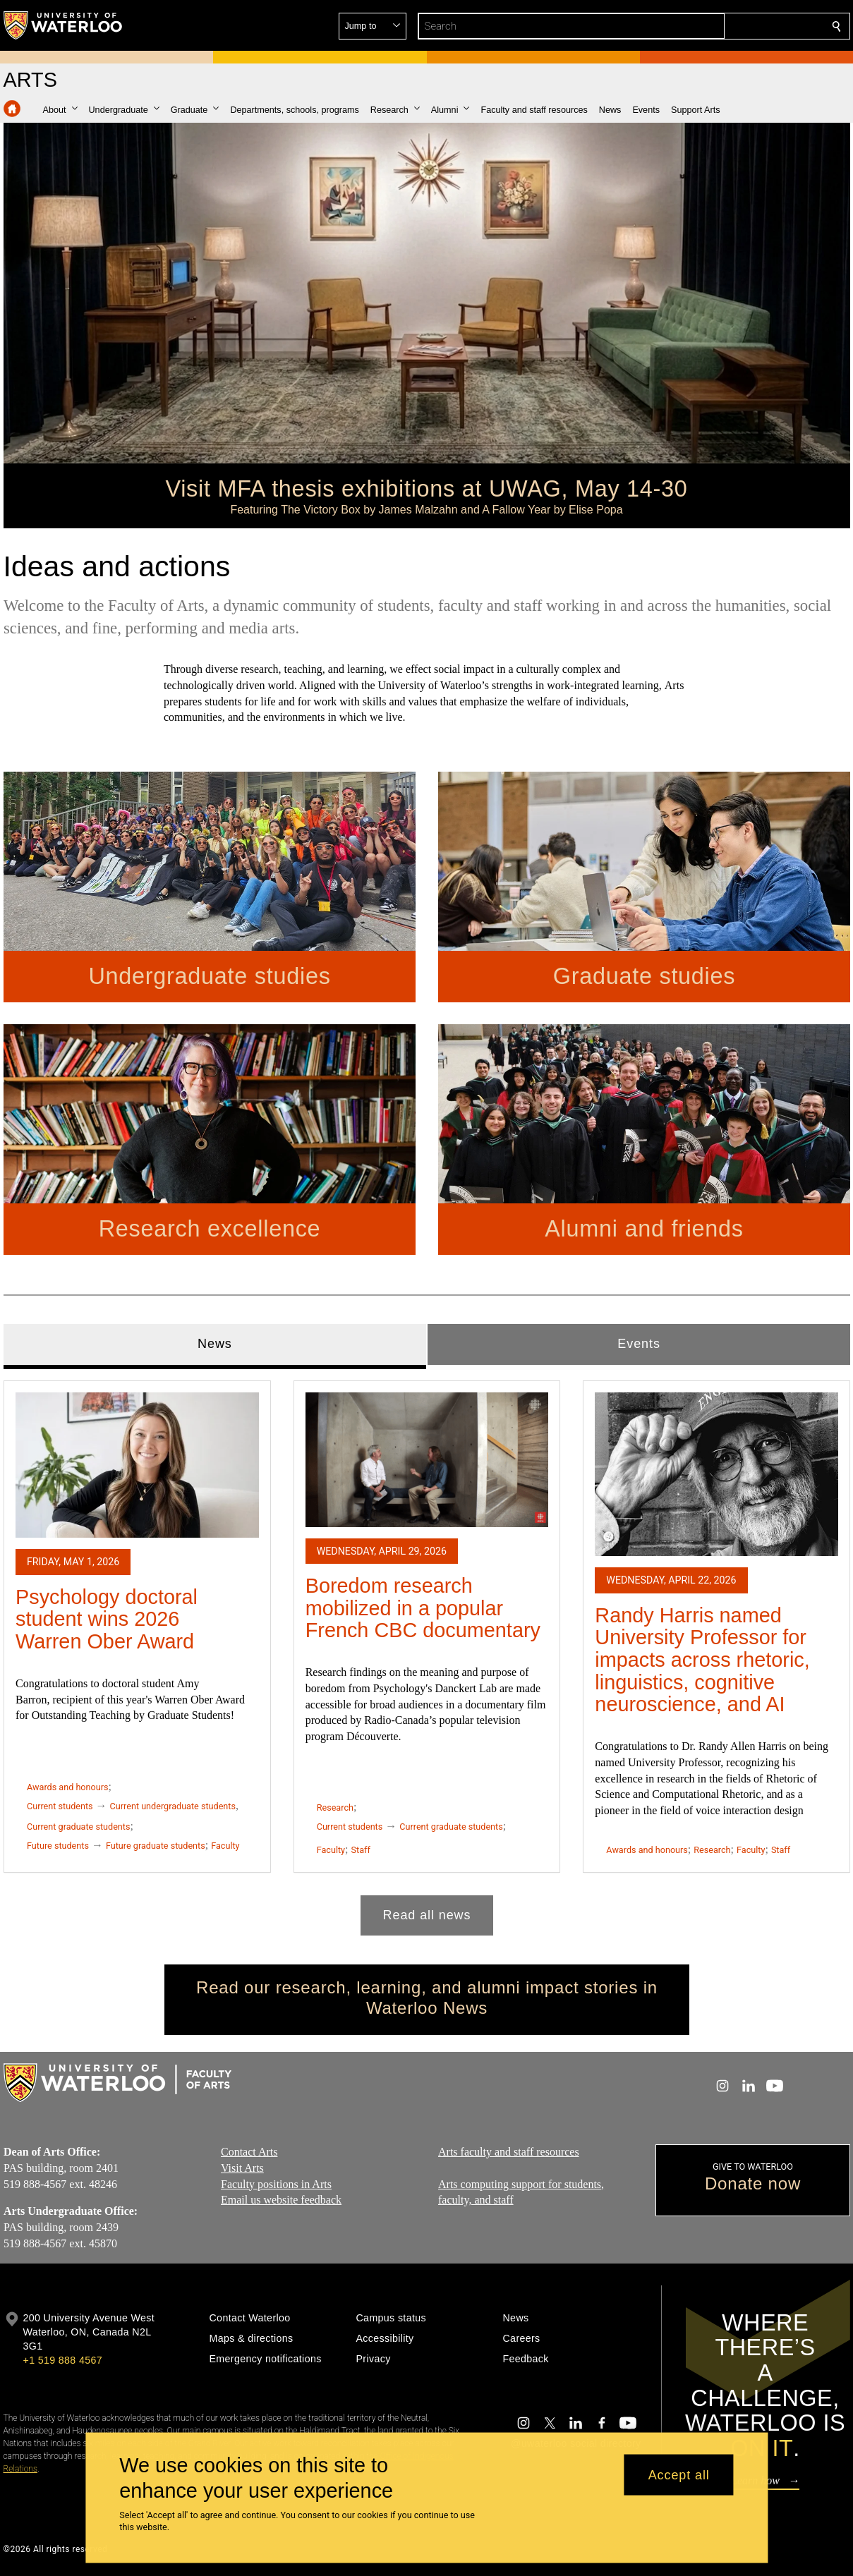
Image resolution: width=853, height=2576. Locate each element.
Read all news (426, 1914)
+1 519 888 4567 (62, 2360)
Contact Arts (249, 2152)
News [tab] (215, 1344)
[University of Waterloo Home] (63, 25)
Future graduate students (155, 1845)
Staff (360, 1850)
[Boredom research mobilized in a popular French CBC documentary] (426, 1459)
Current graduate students (78, 1826)
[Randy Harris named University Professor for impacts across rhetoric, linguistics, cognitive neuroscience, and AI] (716, 1474)
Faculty (225, 1845)
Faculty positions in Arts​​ (276, 2183)
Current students (60, 1806)
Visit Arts (242, 2168)
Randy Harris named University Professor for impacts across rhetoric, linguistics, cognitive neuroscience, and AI (702, 1659)
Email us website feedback (281, 2200)
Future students (58, 1845)
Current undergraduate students (172, 1806)
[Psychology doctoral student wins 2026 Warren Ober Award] (137, 1465)
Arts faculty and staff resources (508, 2152)
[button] (734, 26)
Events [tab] (638, 1344)
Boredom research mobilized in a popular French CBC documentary (422, 1607)
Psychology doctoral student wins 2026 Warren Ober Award (107, 1618)
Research (334, 1807)
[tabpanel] (427, 1652)
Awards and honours (68, 1787)
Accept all (679, 2474)
